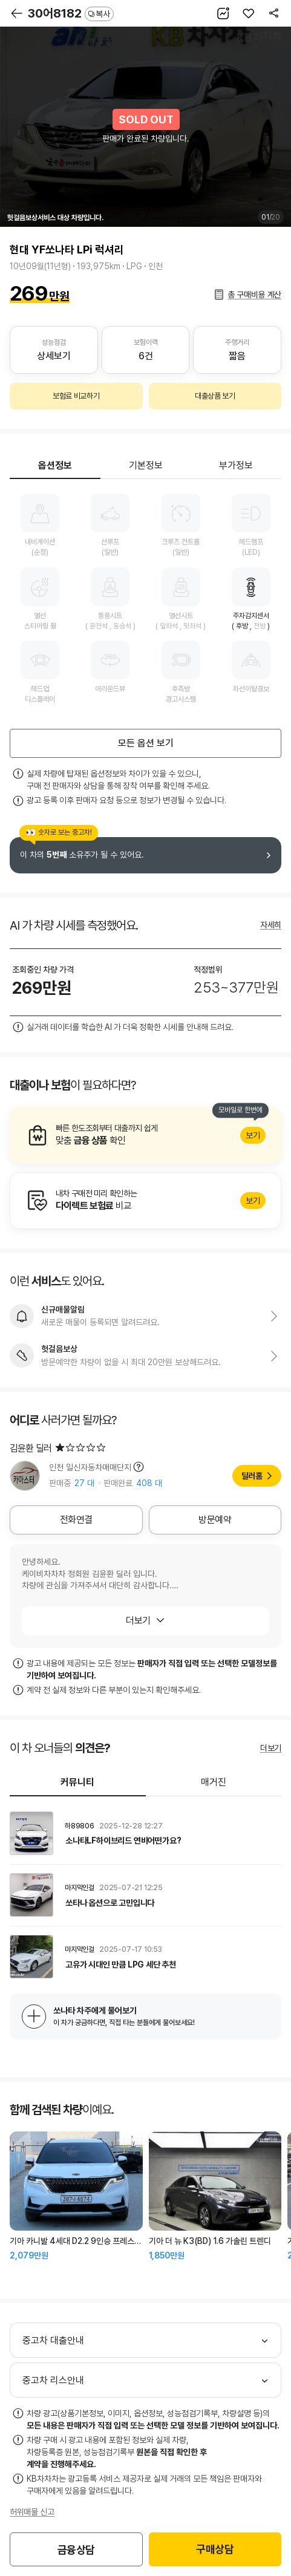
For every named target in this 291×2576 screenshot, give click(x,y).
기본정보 (146, 465)
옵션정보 (55, 465)
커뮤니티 (77, 1782)
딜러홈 (252, 1476)
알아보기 (145, 1135)
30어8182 (71, 13)
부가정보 (236, 465)
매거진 (213, 1782)
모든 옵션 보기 (146, 743)
